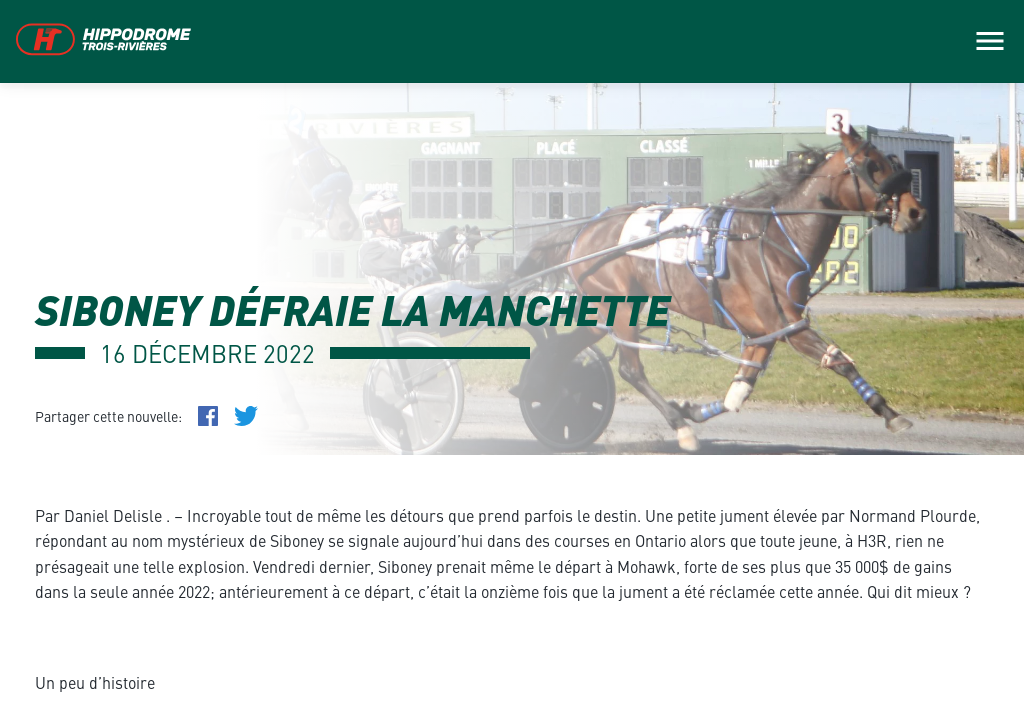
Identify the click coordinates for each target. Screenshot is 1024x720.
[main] (512, 360)
